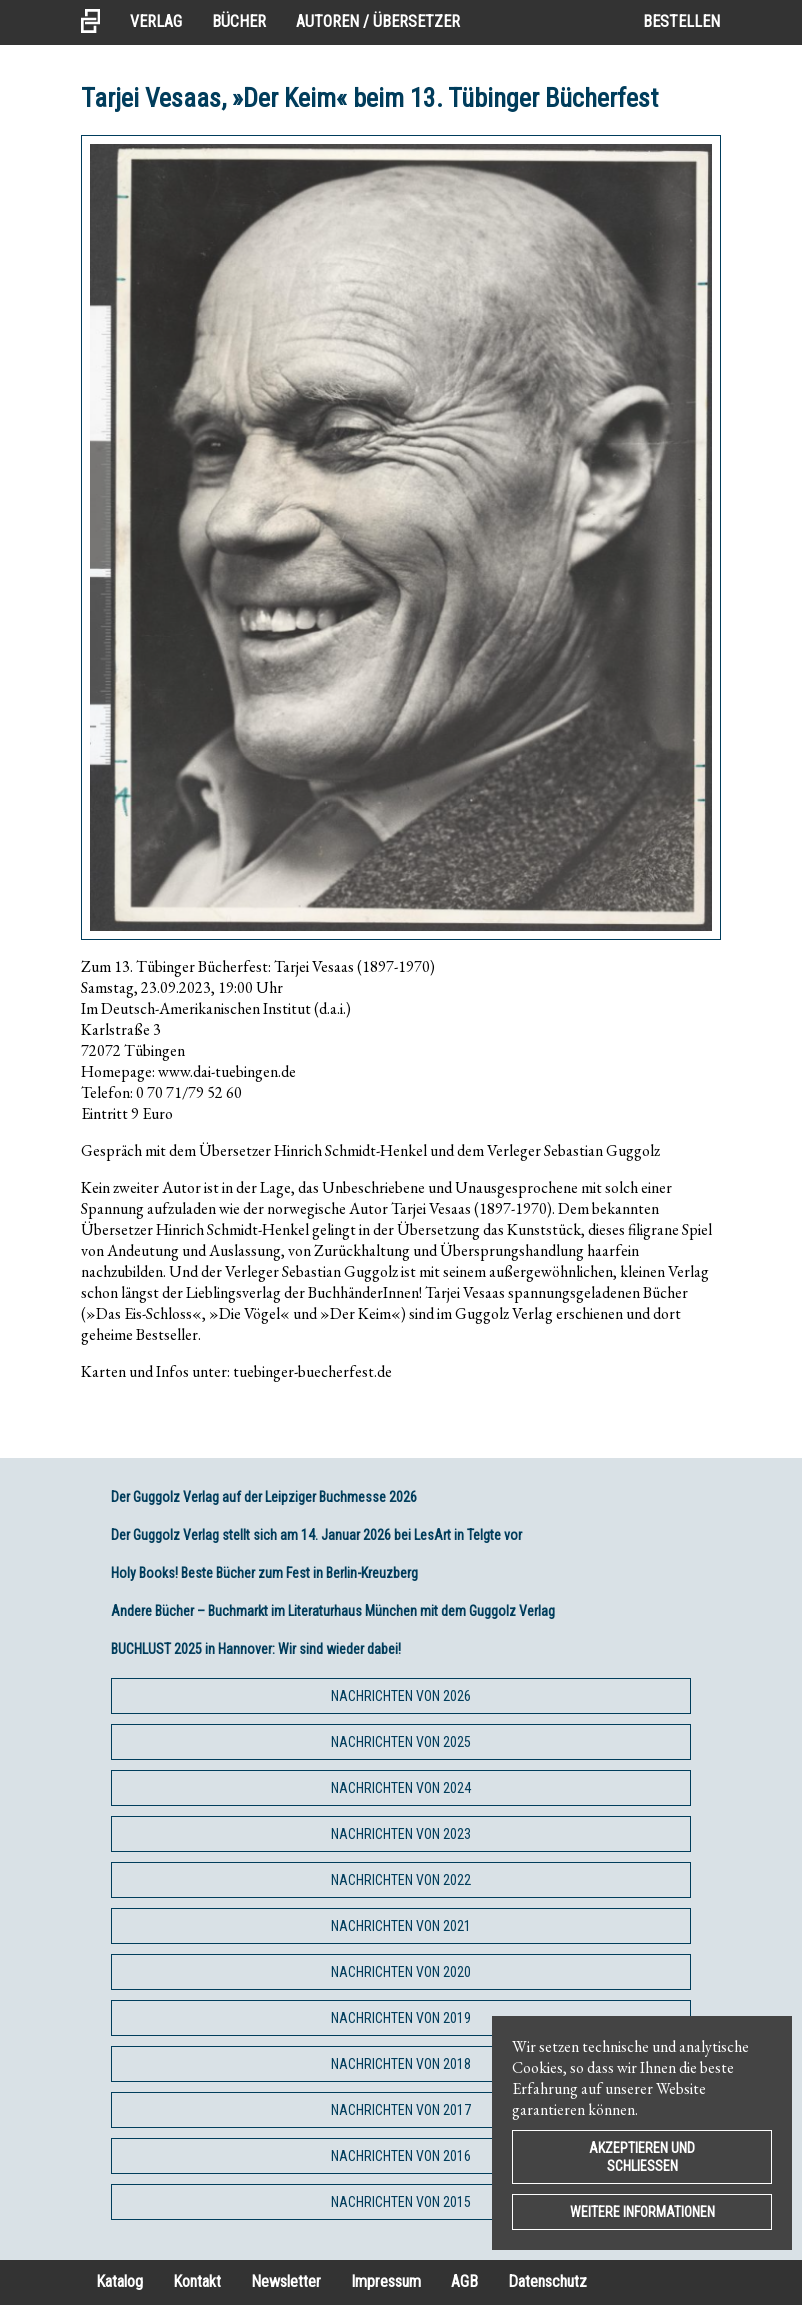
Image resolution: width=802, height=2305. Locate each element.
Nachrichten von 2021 (401, 1926)
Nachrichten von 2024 (401, 1788)
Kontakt (197, 2281)
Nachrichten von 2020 (401, 1972)
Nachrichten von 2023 (401, 1834)
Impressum (386, 2281)
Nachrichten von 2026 (401, 1696)
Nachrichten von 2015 (401, 2202)
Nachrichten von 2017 (401, 2110)
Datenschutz (547, 2281)
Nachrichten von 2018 (401, 2064)
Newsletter (286, 2281)
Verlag (156, 21)
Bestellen (681, 21)
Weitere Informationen (642, 2212)
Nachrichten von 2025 (401, 1742)
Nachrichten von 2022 (401, 1880)
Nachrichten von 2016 (401, 2156)
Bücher (239, 21)
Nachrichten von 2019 (401, 2018)
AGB (464, 2281)
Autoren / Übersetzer (378, 21)
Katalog (119, 2281)
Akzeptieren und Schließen (642, 2157)
